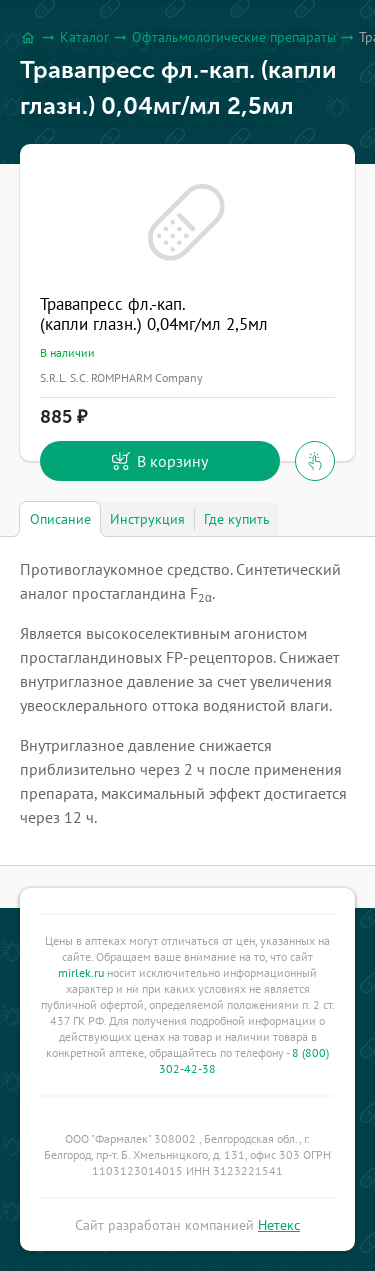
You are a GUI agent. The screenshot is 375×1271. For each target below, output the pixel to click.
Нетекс (279, 1225)
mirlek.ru (81, 972)
